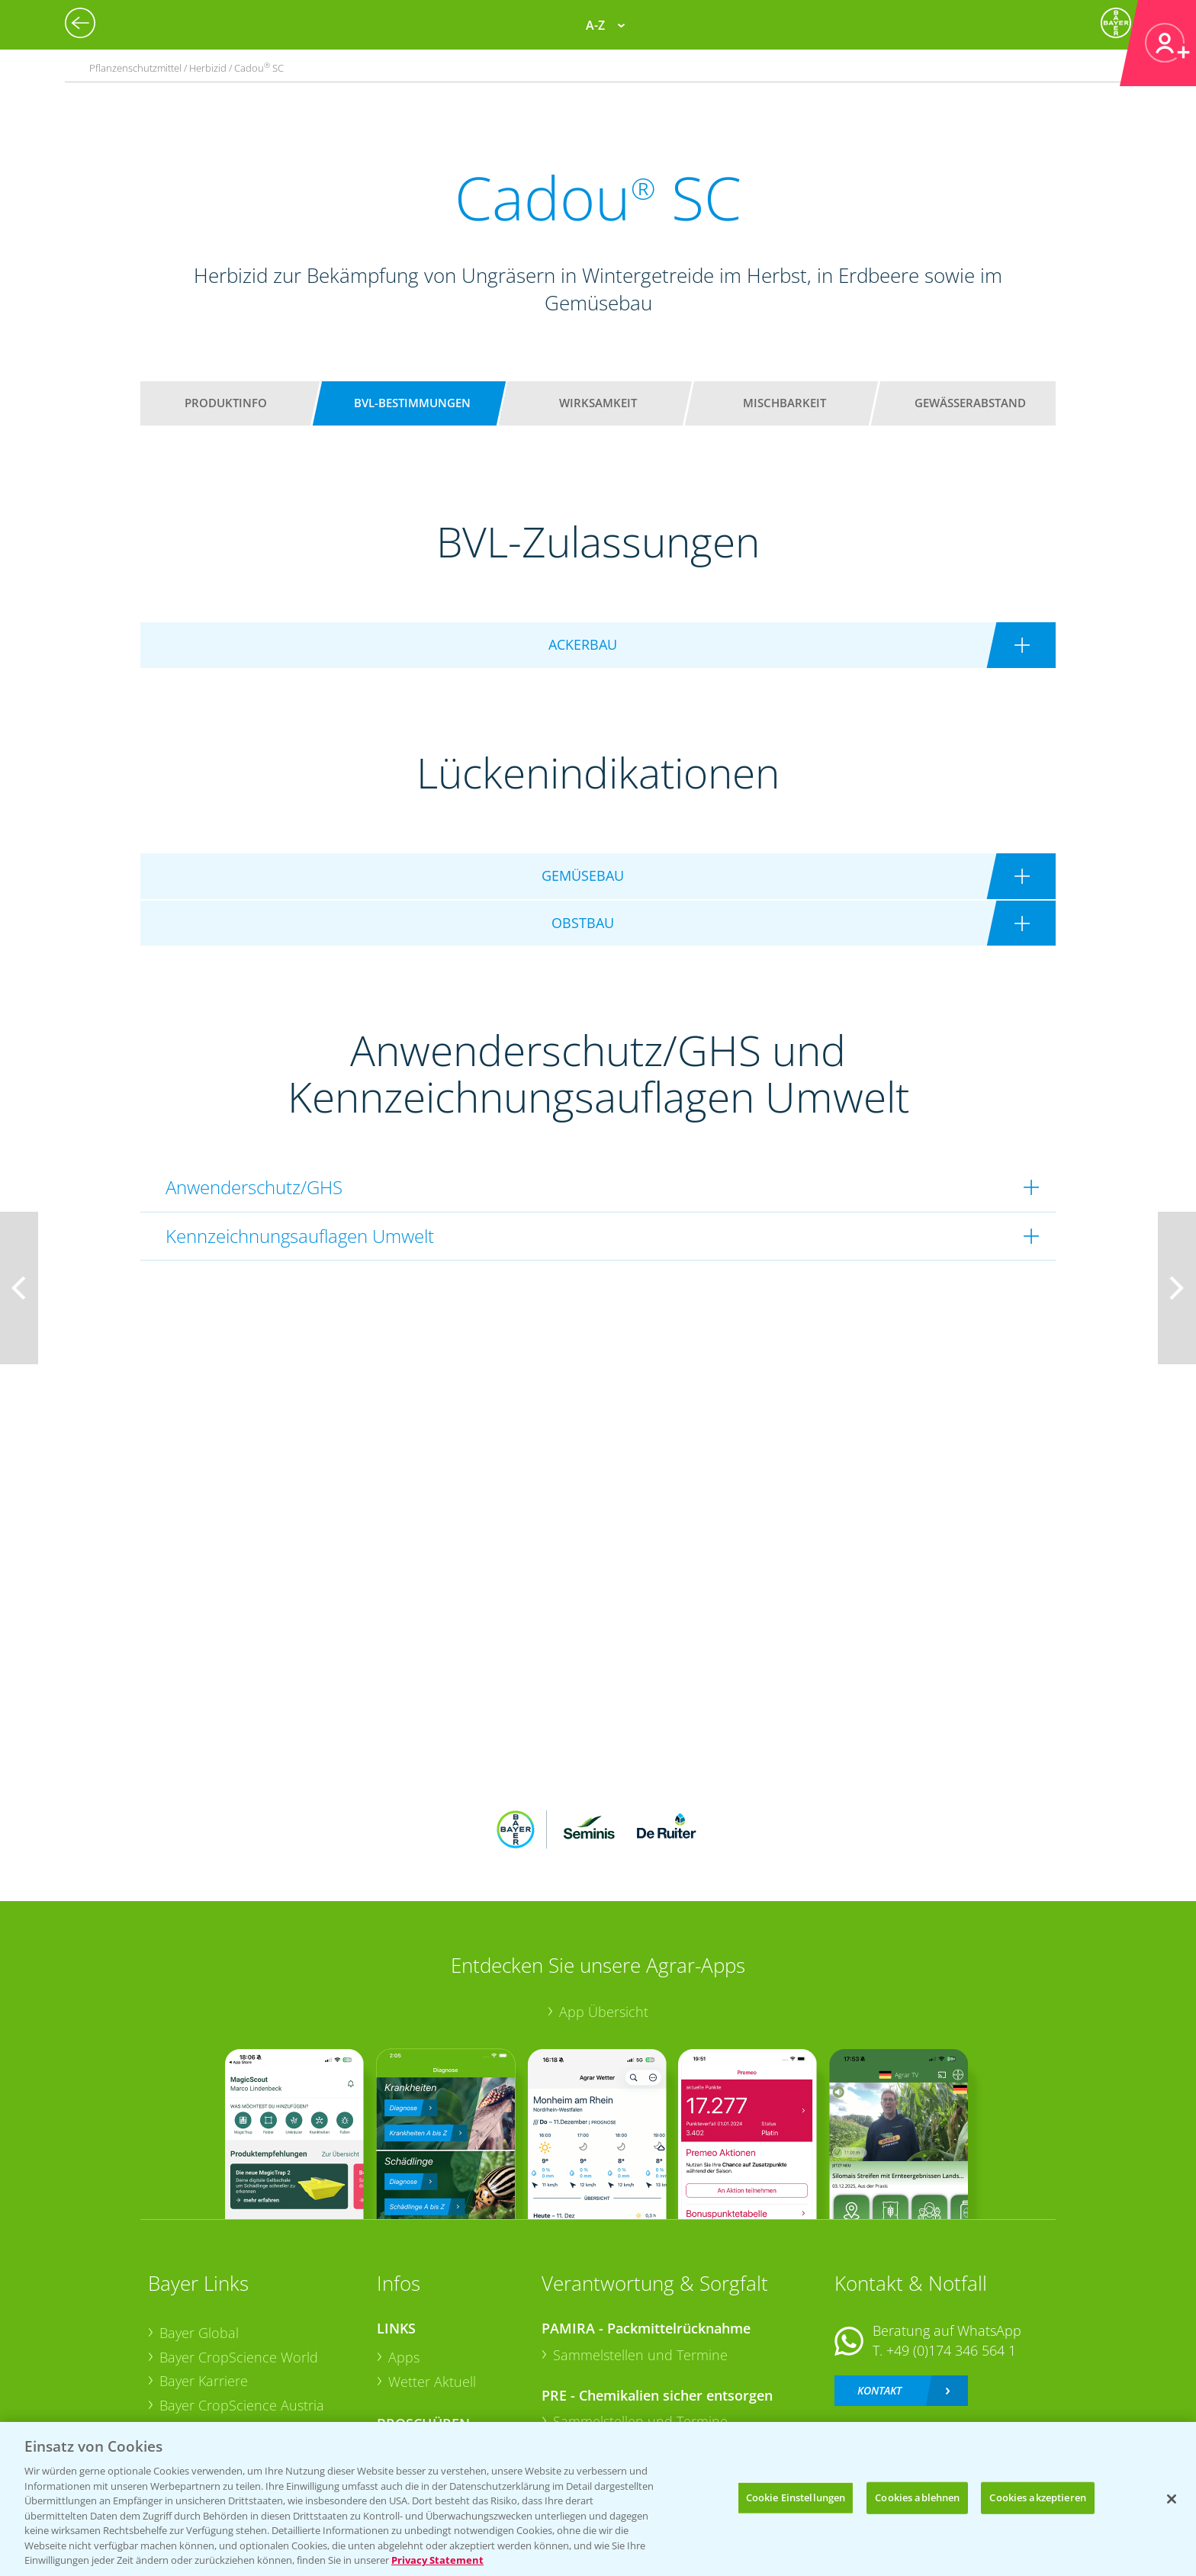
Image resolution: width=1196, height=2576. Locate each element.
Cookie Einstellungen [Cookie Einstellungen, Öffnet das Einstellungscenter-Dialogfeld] (796, 2497)
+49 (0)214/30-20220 (950, 2358)
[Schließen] (1171, 2499)
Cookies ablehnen (917, 2497)
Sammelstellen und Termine (640, 2254)
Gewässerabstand (970, 402)
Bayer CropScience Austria (241, 2305)
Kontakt (879, 2290)
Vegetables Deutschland (234, 2378)
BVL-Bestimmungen (412, 402)
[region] (598, 2499)
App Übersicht (603, 1912)
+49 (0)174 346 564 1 (951, 2249)
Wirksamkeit (598, 402)
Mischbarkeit (784, 402)
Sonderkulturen (437, 2400)
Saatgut (412, 2376)
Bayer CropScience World (238, 2256)
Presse (180, 2353)
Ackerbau (418, 2352)
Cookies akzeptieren (1037, 2497)
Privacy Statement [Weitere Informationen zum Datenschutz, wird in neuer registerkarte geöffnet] (437, 2560)
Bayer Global (199, 2233)
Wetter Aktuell (432, 2281)
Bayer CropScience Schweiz (244, 2329)
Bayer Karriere (203, 2281)
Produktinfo (226, 402)
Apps (404, 2256)
